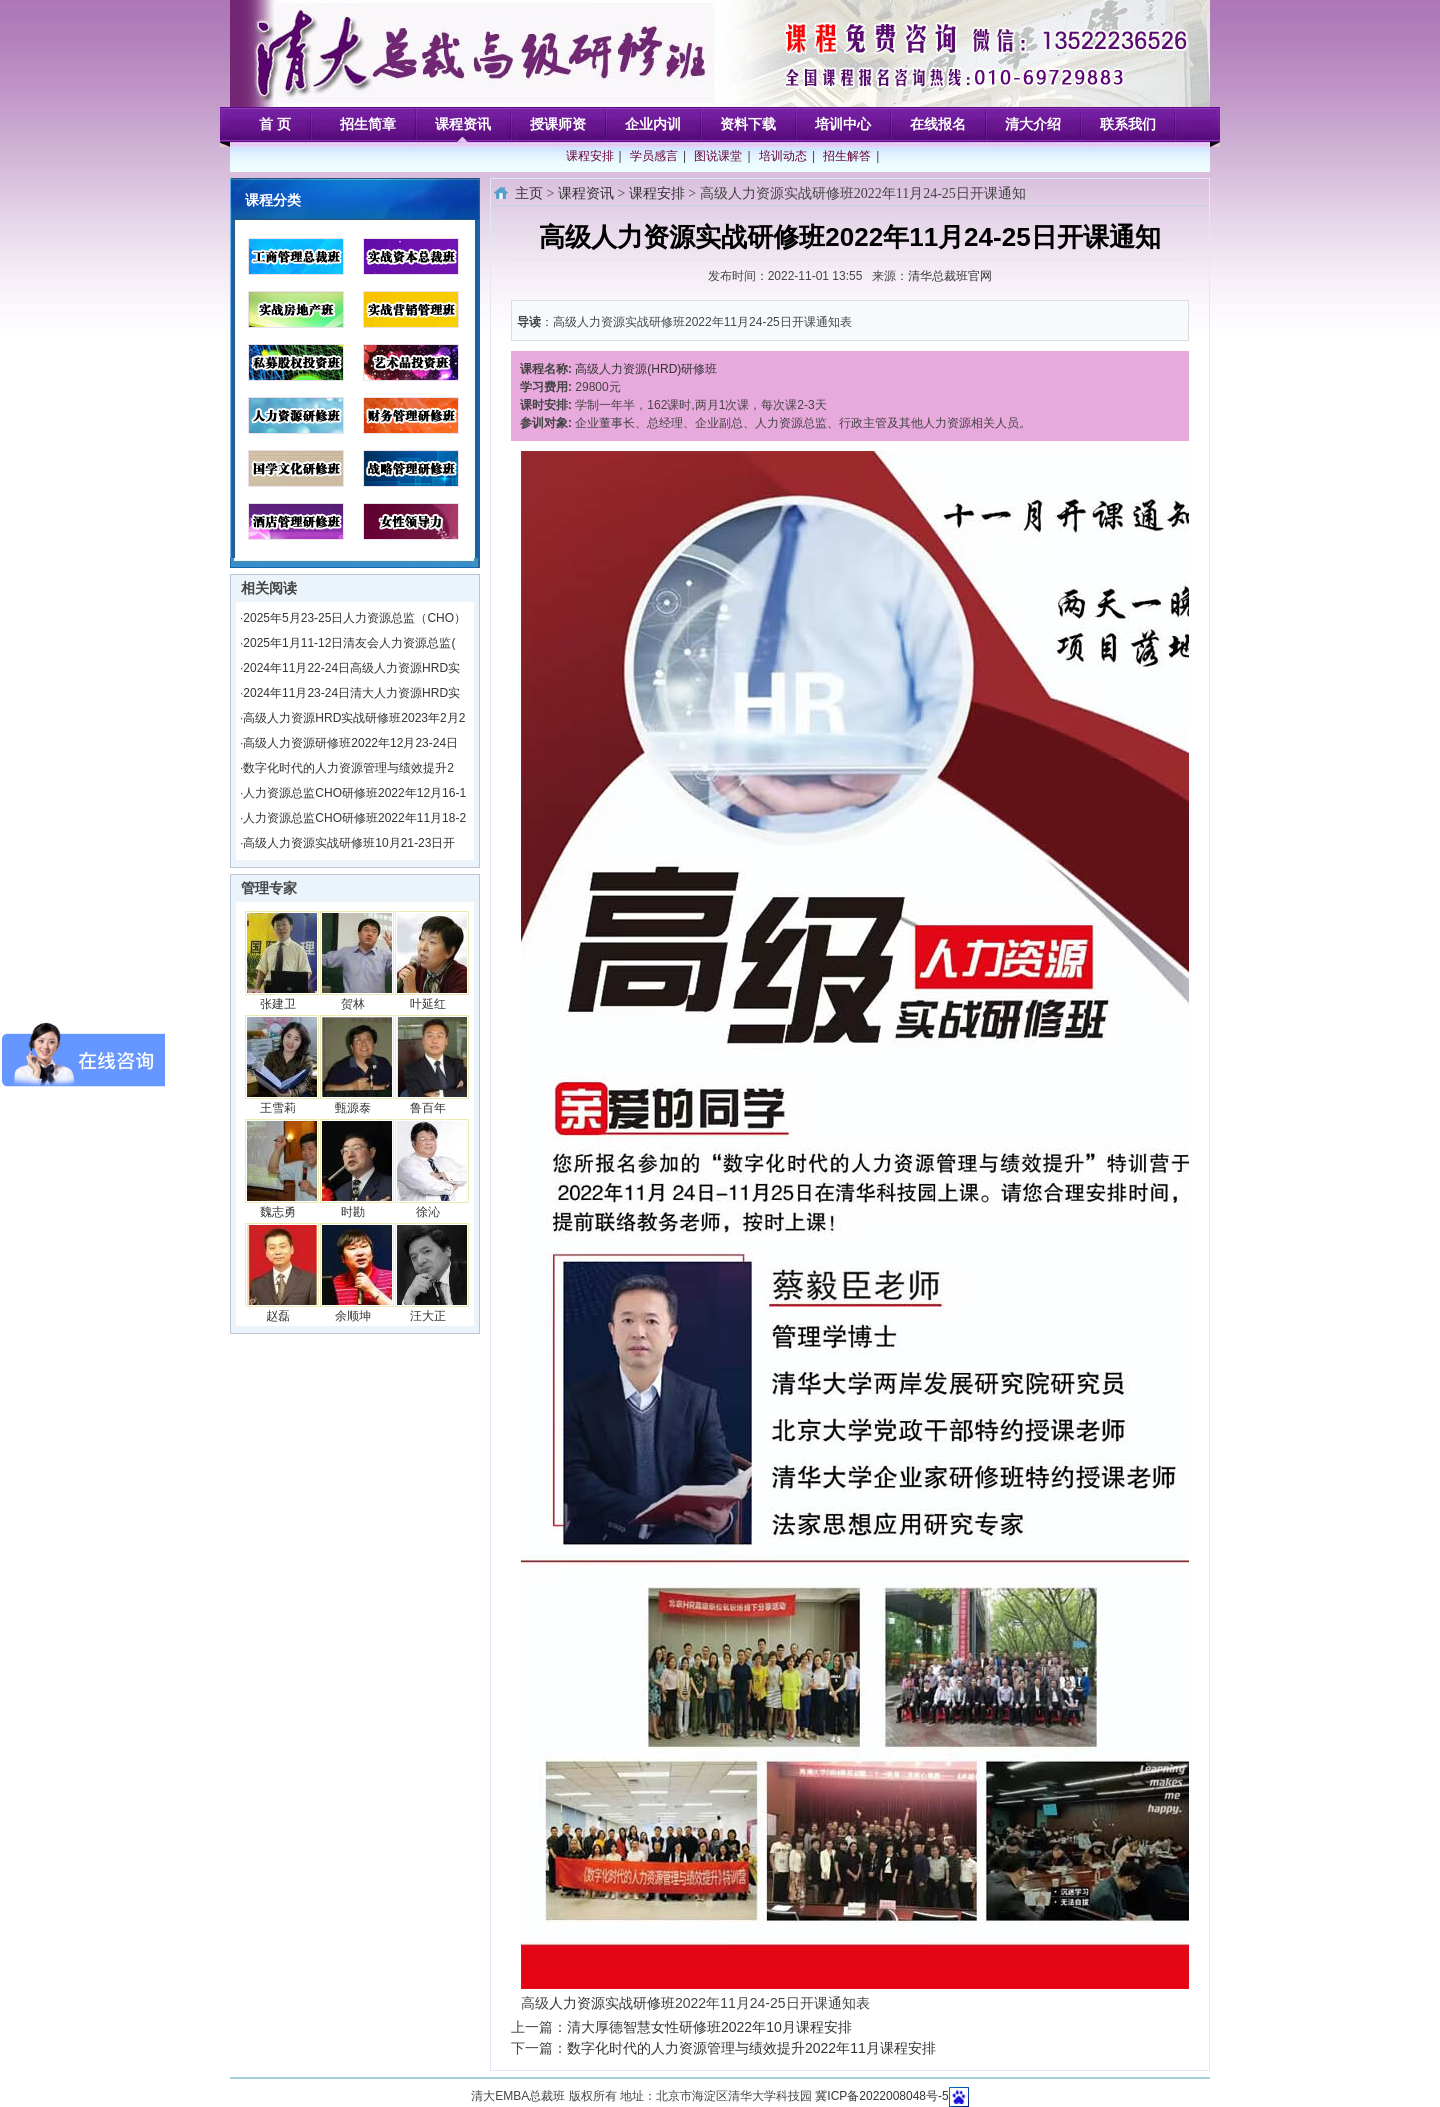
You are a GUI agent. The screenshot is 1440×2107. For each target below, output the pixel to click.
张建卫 (278, 1004)
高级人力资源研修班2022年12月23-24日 (350, 743)
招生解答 (847, 156)
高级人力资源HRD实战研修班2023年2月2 (354, 718)
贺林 (353, 1004)
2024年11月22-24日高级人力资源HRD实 (351, 668)
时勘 (353, 1212)
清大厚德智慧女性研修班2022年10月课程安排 (709, 2027)
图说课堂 (718, 156)
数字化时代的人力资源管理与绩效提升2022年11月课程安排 (751, 2048)
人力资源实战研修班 (612, 2003)
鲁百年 (428, 1108)
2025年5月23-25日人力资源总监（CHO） (354, 618)
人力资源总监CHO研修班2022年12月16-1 (354, 793)
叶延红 (428, 1004)
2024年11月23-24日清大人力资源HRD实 (351, 693)
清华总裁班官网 (950, 276)
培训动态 (783, 156)
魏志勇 (278, 1212)
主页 (529, 193)
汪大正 (428, 1316)
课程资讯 (586, 193)
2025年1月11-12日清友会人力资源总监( (349, 643)
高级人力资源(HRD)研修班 (646, 369)
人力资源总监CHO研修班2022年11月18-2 (354, 818)
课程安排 (590, 156)
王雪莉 (278, 1108)
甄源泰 (353, 1108)
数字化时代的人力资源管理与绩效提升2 (348, 768)
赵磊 (278, 1316)
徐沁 (428, 1212)
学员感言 (654, 156)
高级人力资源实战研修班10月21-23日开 (349, 843)
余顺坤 (353, 1316)
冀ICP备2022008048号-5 (881, 2096)
